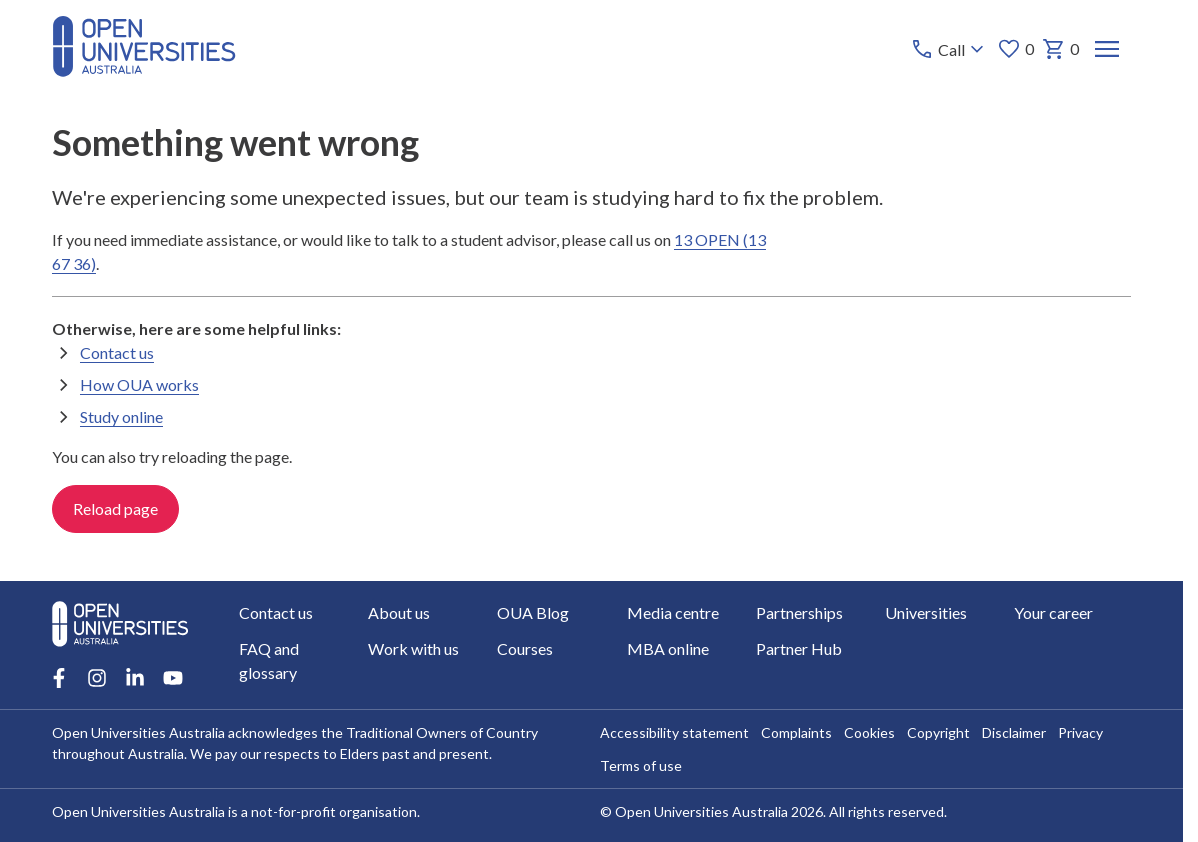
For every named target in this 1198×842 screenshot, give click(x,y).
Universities (926, 612)
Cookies (868, 732)
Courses (525, 648)
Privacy (1079, 732)
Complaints (795, 732)
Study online (121, 416)
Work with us (413, 648)
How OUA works (139, 384)
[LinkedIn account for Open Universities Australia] (135, 678)
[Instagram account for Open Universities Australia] (97, 678)
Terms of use (640, 765)
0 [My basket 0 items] (1060, 49)
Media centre (672, 612)
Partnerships (799, 612)
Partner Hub (799, 648)
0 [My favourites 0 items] (1015, 49)
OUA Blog (533, 612)
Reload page (115, 508)
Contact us (117, 352)
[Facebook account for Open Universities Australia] (59, 678)
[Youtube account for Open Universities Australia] (173, 678)
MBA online (667, 648)
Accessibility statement (673, 732)
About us (399, 612)
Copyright (937, 732)
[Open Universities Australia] (144, 70)
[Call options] (949, 49)
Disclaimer (1013, 732)
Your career (1053, 612)
